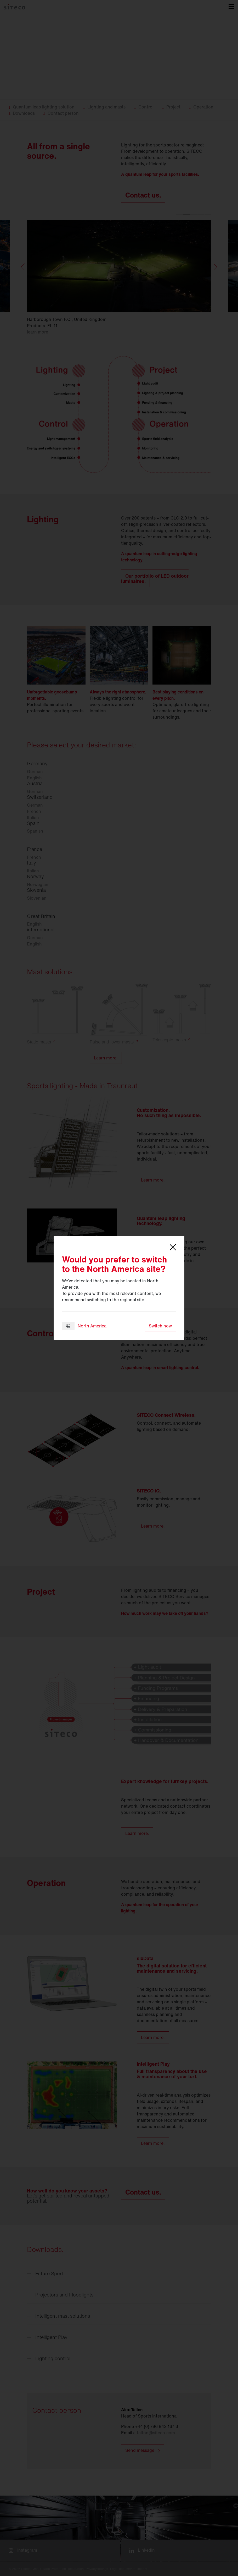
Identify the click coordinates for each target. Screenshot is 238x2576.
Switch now (160, 1326)
